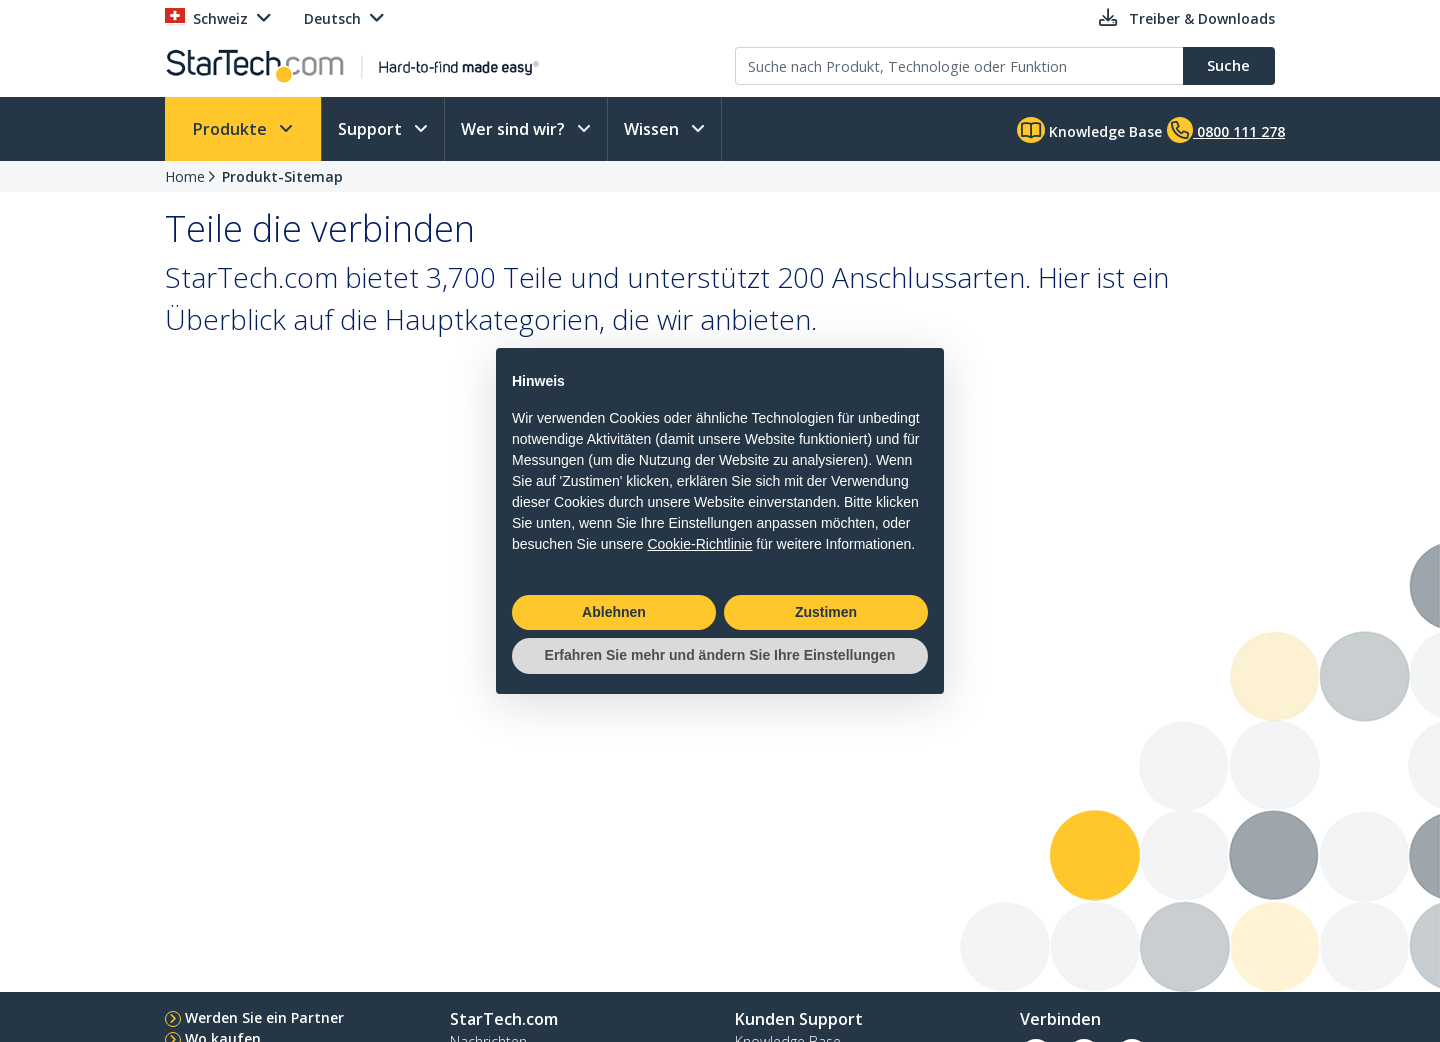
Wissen (653, 129)
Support (372, 129)
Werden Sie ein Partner (264, 1017)
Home (185, 176)
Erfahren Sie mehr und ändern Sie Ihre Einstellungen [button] (720, 655)
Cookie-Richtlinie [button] (699, 544)
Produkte (232, 129)
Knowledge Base (1089, 130)
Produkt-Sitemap (282, 176)
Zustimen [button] (826, 612)
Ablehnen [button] (614, 612)
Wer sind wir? (515, 129)
